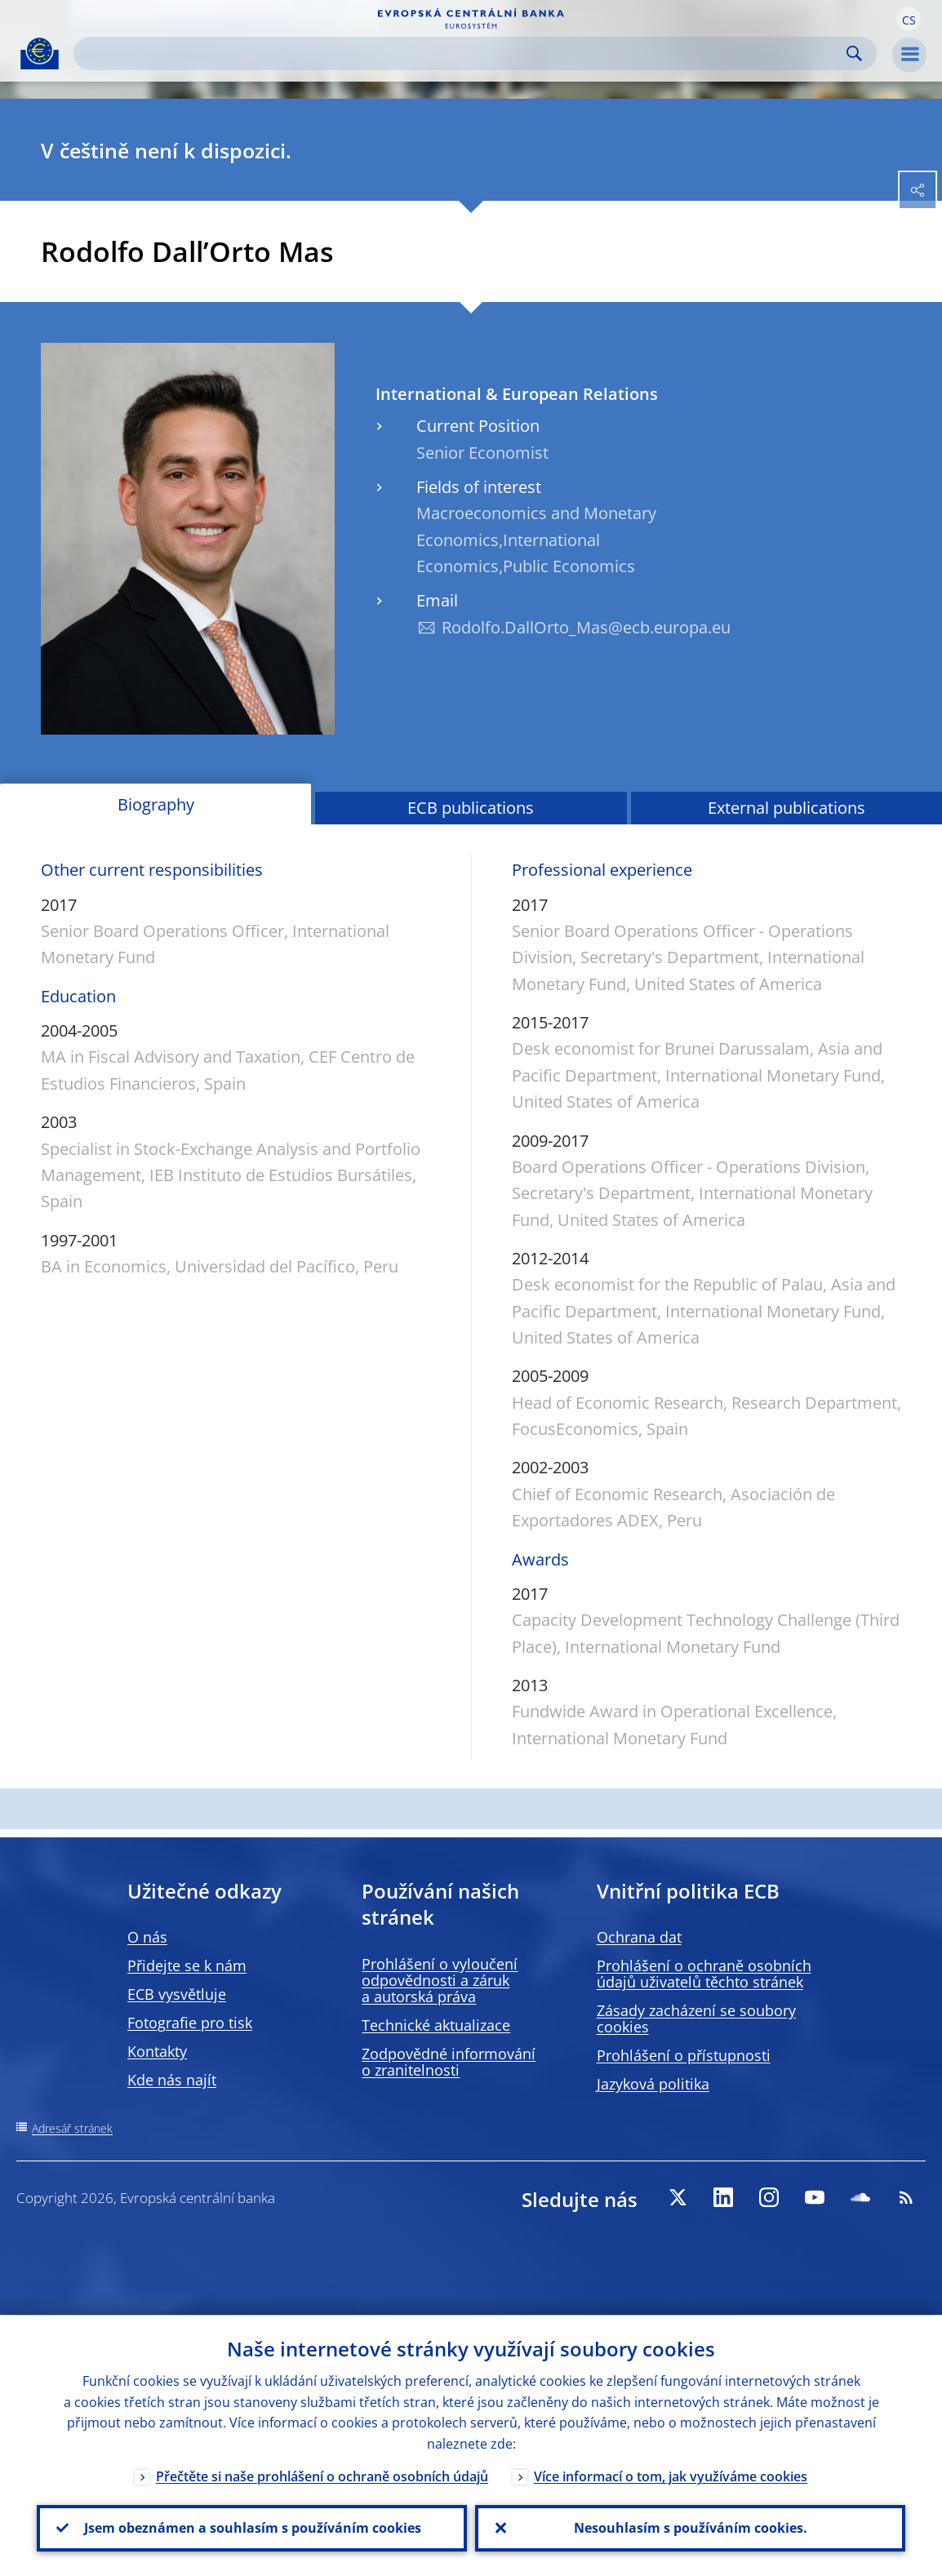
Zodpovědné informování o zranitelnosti (448, 2062)
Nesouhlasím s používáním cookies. (690, 2528)
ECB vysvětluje (176, 1994)
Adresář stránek (72, 2128)
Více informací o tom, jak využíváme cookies (670, 2476)
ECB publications (470, 808)
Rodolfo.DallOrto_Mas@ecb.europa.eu (586, 627)
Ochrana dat (639, 1937)
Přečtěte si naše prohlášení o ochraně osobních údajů (322, 2476)
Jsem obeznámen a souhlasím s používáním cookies (251, 2528)
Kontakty (157, 2051)
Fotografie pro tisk (189, 2022)
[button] (908, 19)
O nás (147, 1937)
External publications (786, 808)
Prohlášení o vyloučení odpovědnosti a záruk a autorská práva (440, 1980)
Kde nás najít (171, 2080)
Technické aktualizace (436, 2025)
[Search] (462, 53)
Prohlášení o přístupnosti (684, 2055)
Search (854, 53)
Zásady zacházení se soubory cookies (696, 2018)
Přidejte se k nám (187, 1965)
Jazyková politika (653, 2084)
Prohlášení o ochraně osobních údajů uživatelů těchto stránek (704, 1974)
